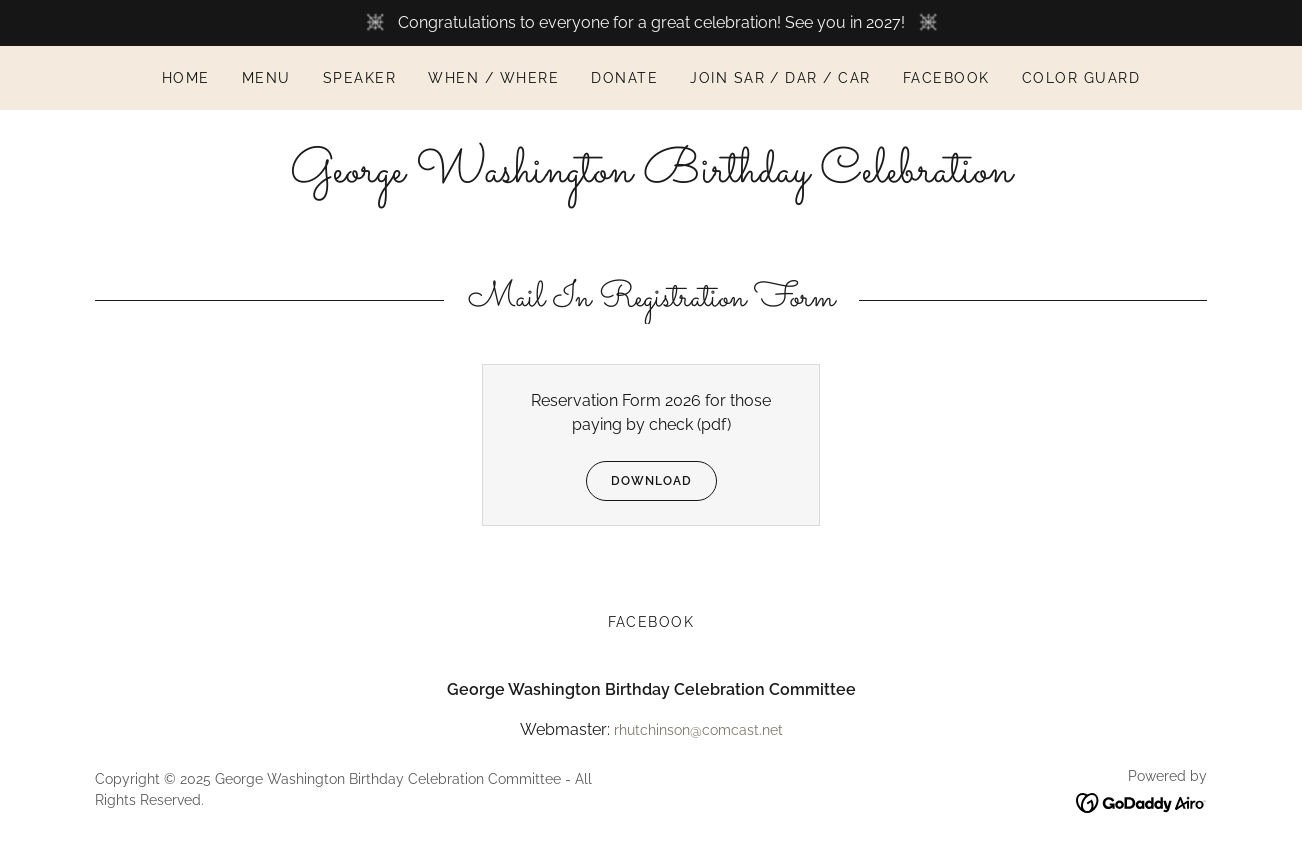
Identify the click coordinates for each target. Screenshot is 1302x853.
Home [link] (186, 78)
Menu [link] (266, 78)
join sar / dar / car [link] (780, 78)
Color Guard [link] (1081, 78)
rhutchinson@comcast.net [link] (698, 730)
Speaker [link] (360, 78)
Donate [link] (624, 78)
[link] (651, 176)
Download (639, 481)
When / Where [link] (493, 78)
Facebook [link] (946, 78)
